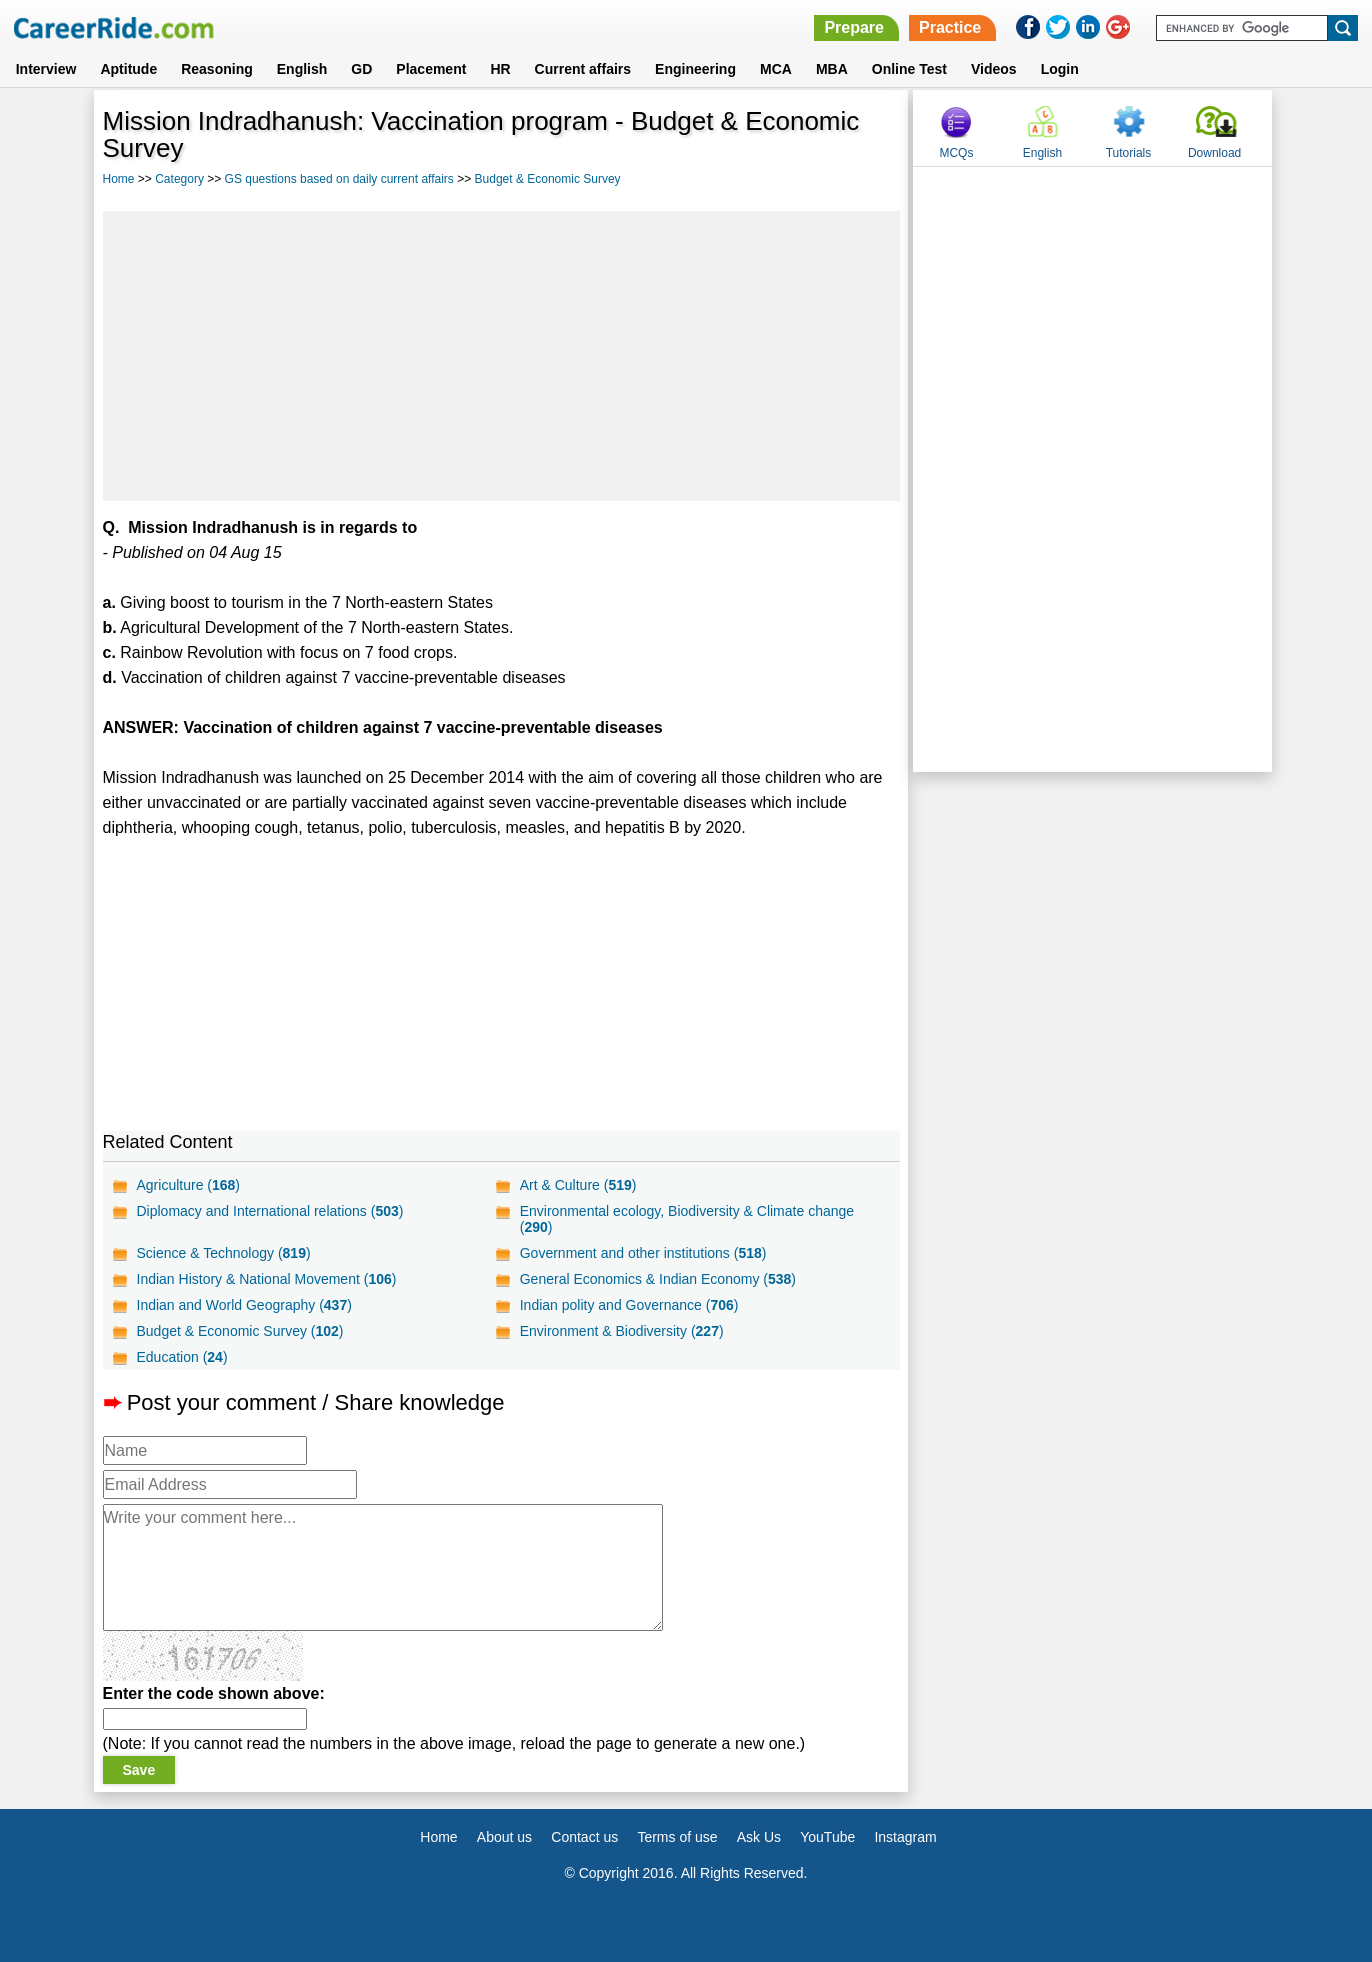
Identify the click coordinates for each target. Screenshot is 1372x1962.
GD (361, 69)
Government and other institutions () (643, 1253)
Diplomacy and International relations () (270, 1211)
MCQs (956, 153)
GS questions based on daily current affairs (339, 179)
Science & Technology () (224, 1253)
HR (500, 69)
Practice (950, 27)
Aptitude (128, 69)
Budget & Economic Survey (548, 179)
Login (1060, 69)
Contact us (584, 1837)
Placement (431, 69)
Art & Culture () (578, 1185)
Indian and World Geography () (244, 1305)
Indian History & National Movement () (267, 1279)
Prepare (854, 27)
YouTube (827, 1837)
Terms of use (677, 1837)
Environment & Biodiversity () (622, 1331)
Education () (182, 1357)
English (302, 69)
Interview (46, 69)
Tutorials (1129, 153)
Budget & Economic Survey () (240, 1331)
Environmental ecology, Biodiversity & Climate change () (687, 1219)
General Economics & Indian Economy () (658, 1279)
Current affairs (583, 69)
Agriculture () (189, 1185)
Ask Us (759, 1837)
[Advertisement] (501, 356)
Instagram (905, 1837)
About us (504, 1837)
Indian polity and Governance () (629, 1305)
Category (179, 179)
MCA (776, 69)
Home (119, 179)
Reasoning (217, 69)
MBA (832, 69)
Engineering (695, 69)
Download (1214, 153)
